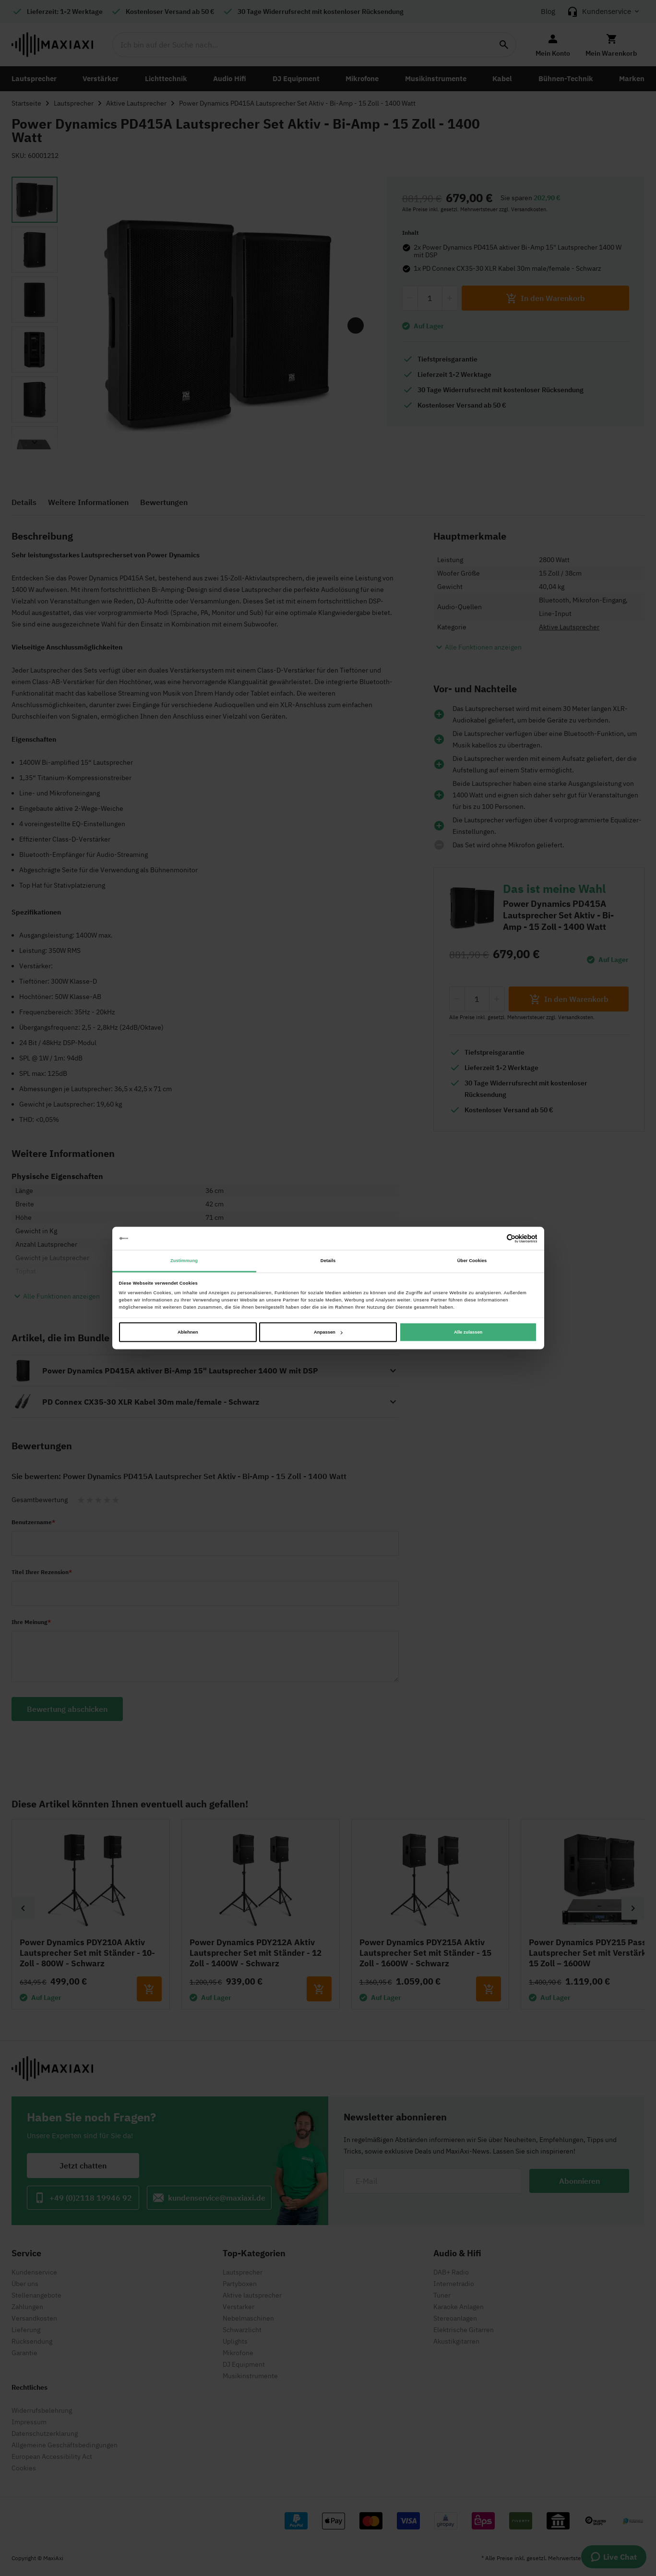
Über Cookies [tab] (472, 1260)
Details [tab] (328, 1260)
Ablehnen (188, 1332)
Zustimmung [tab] (184, 1260)
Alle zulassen (468, 1332)
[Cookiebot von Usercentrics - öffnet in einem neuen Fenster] (495, 1238)
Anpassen (328, 1332)
